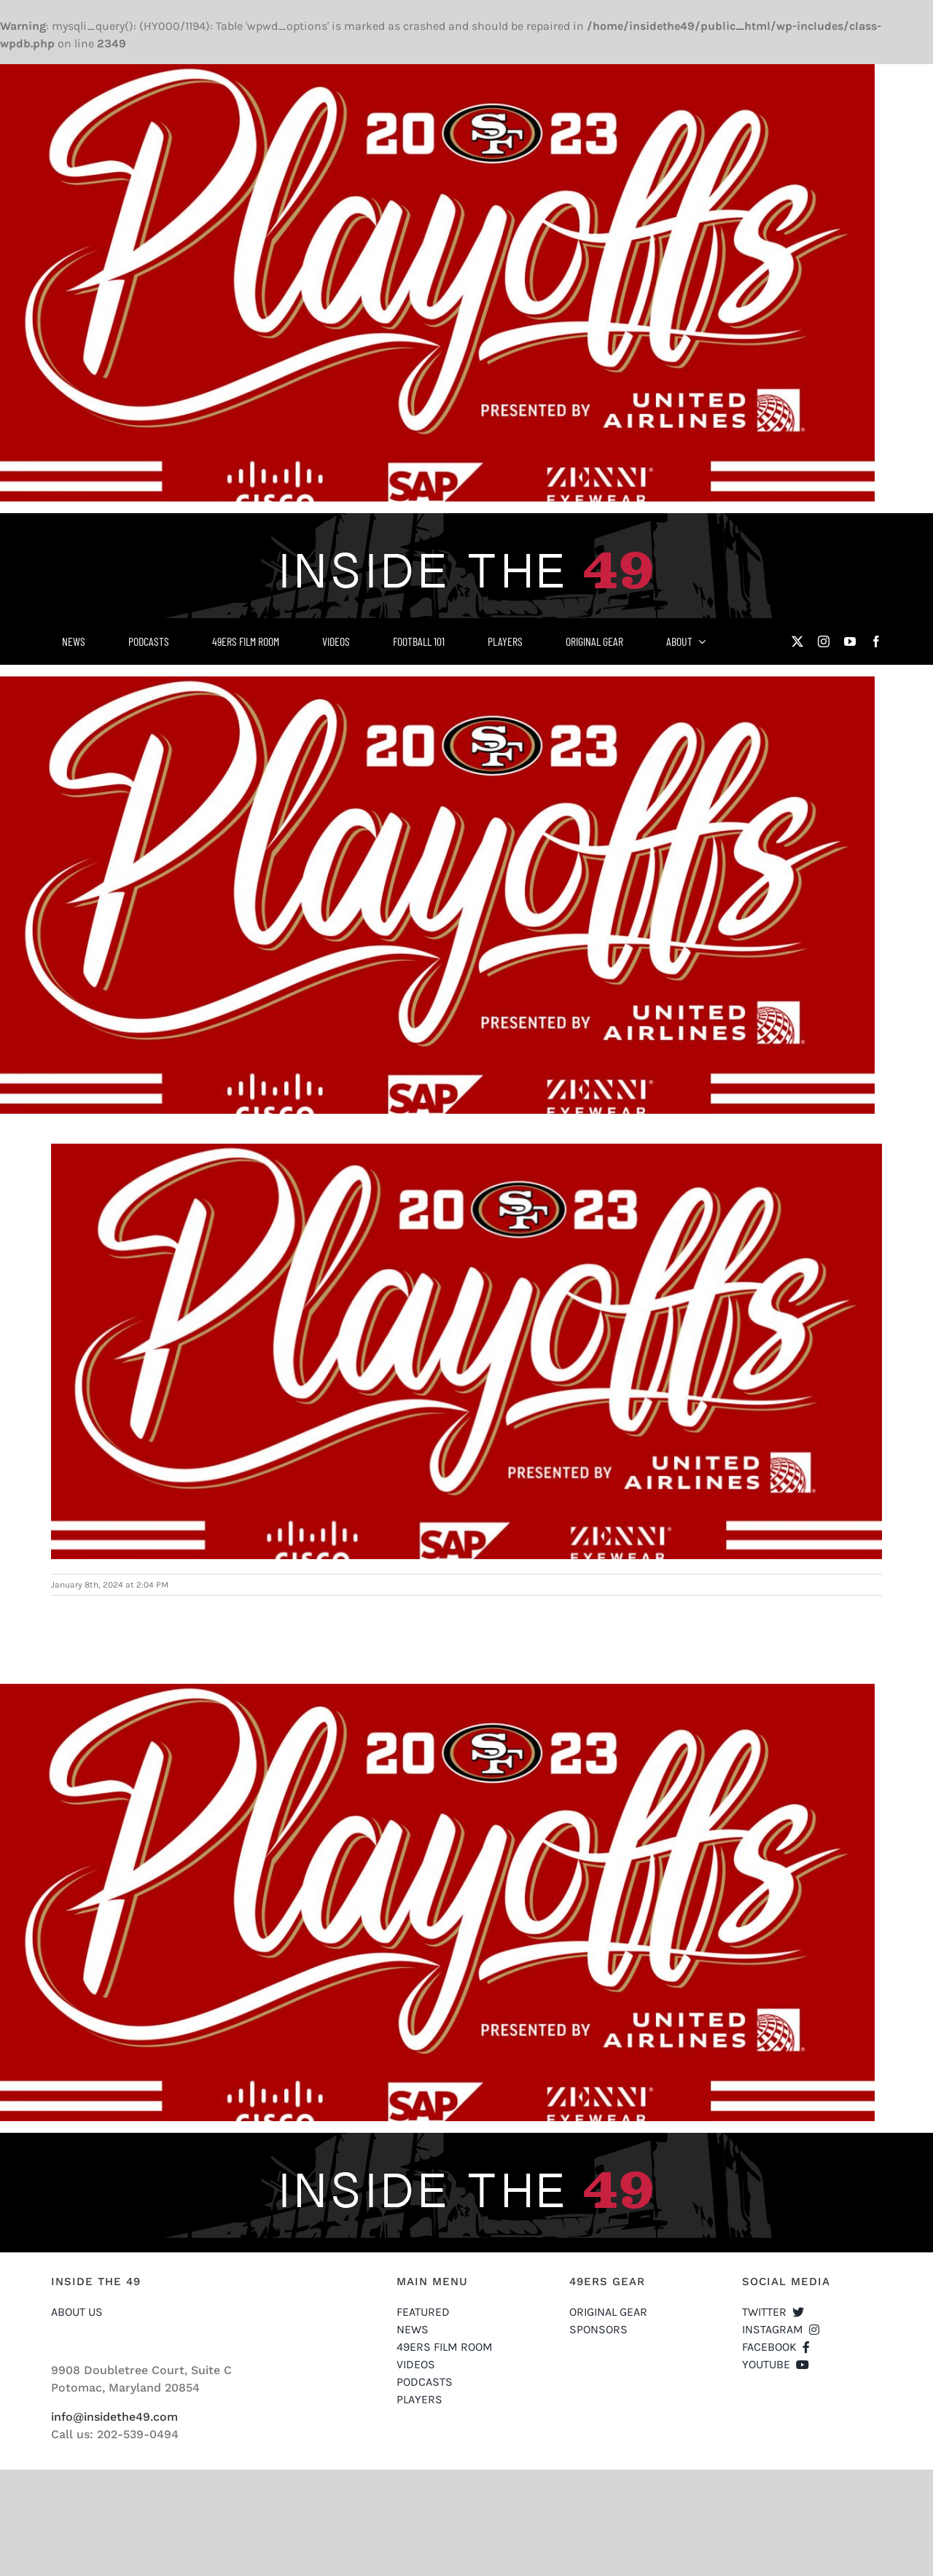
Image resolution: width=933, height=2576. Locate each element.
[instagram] (823, 641)
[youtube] (850, 641)
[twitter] (797, 641)
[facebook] (876, 641)
